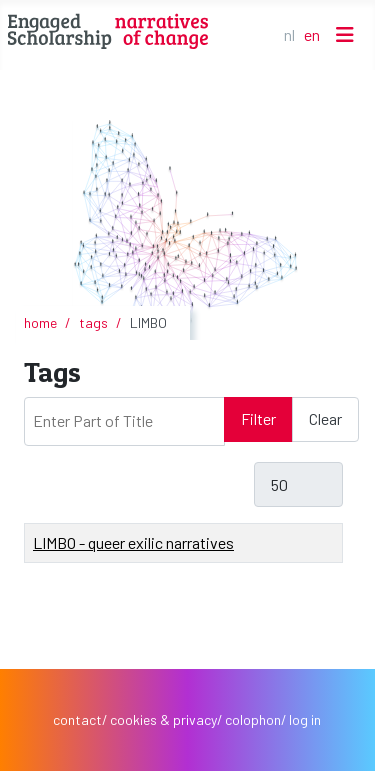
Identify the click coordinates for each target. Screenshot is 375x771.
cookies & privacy (163, 719)
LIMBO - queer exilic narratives (133, 542)
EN (312, 34)
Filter (258, 418)
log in (305, 719)
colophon (253, 719)
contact (77, 719)
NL (289, 34)
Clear (325, 418)
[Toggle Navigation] (345, 34)
